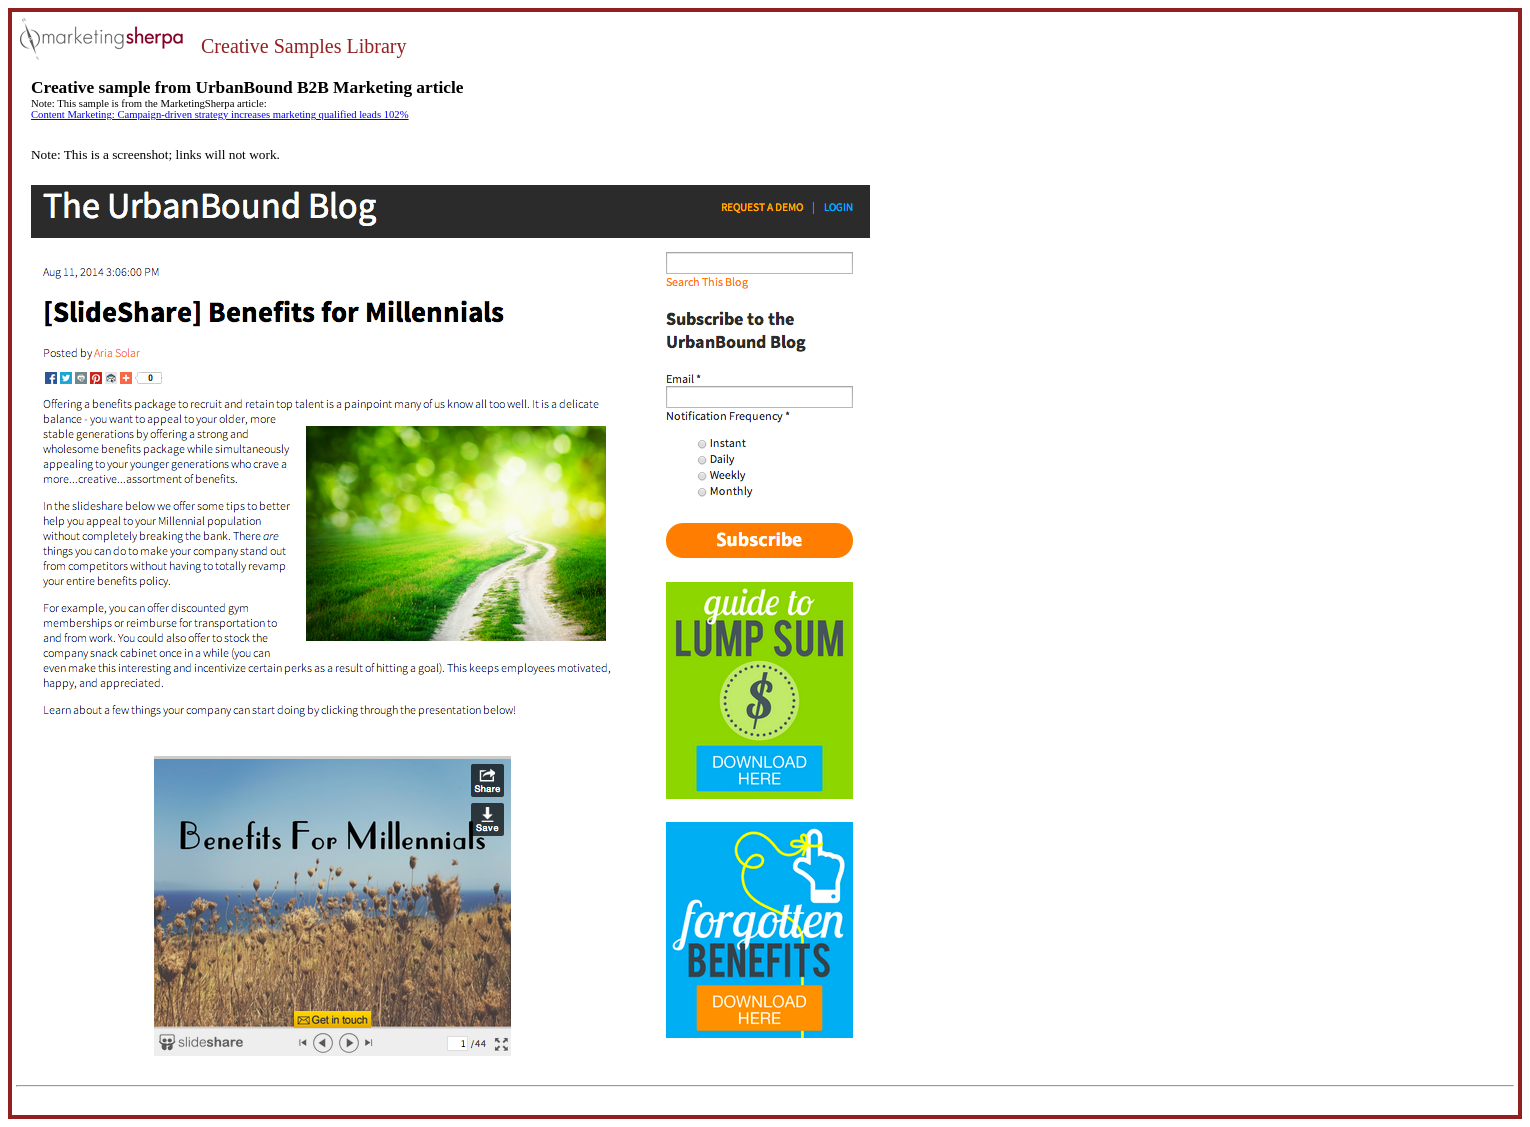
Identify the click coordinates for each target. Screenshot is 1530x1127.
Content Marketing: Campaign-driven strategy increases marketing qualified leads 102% (220, 114)
